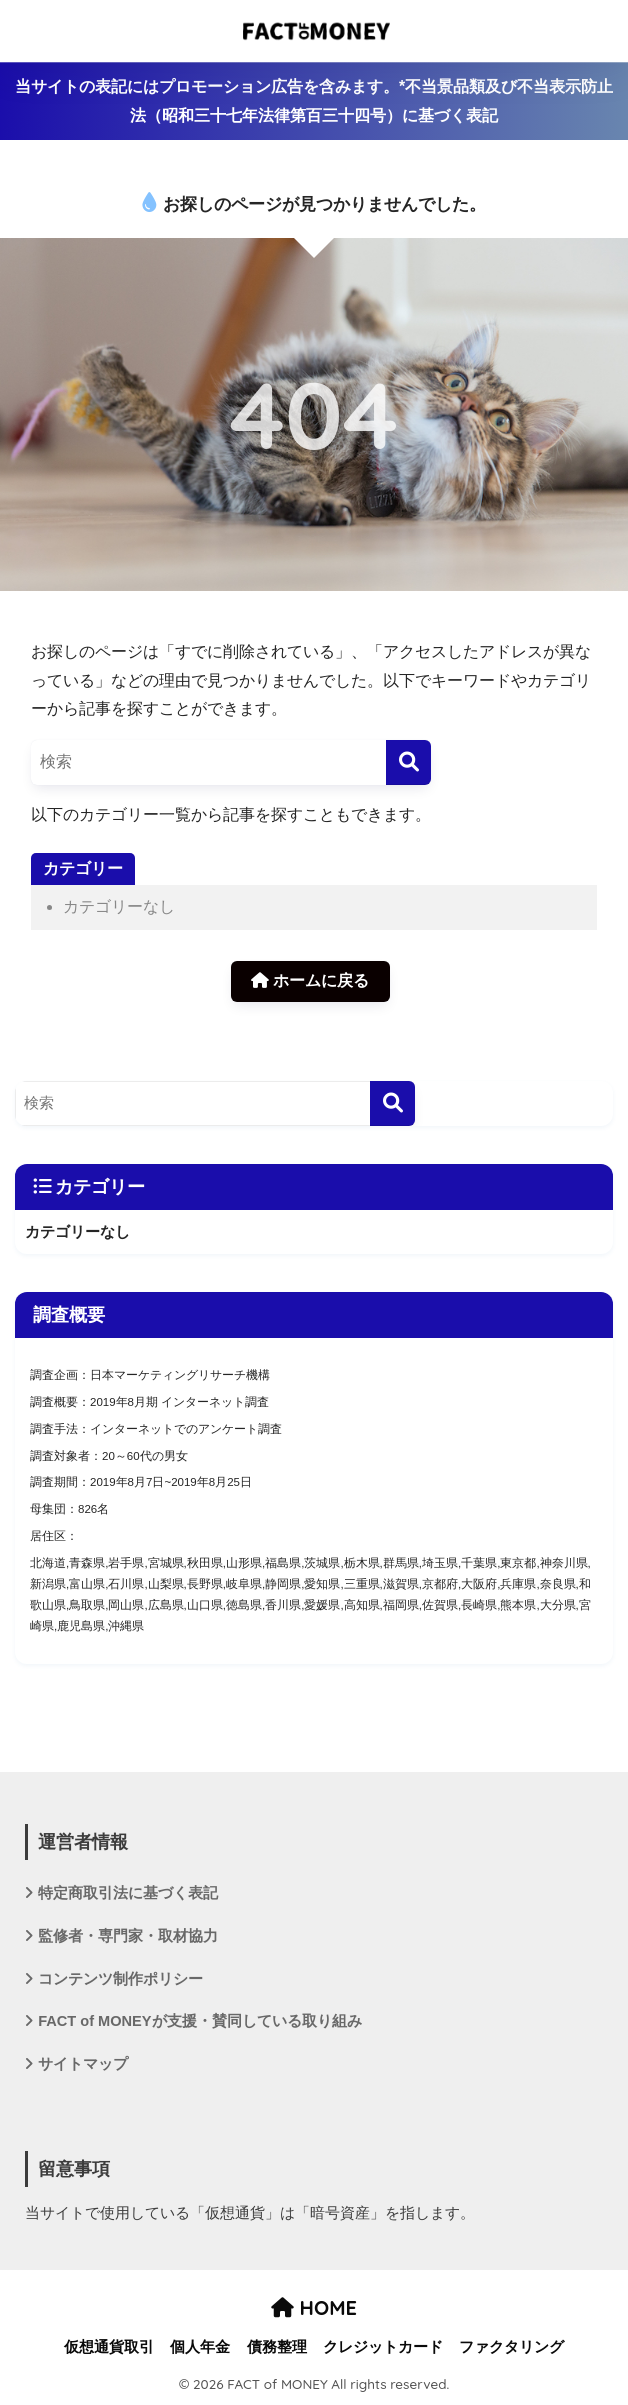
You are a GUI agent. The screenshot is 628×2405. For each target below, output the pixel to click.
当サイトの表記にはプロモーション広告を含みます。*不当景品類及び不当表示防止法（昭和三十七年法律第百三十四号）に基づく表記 (314, 101)
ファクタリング (511, 2347)
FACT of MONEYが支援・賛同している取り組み (199, 2021)
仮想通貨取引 (109, 2347)
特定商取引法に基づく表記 (128, 1893)
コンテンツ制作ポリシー (120, 1979)
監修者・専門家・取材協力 (128, 1936)
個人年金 (200, 2347)
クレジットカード (383, 2347)
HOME (314, 2307)
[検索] (408, 762)
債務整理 (277, 2347)
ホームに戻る (310, 980)
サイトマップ (83, 2064)
